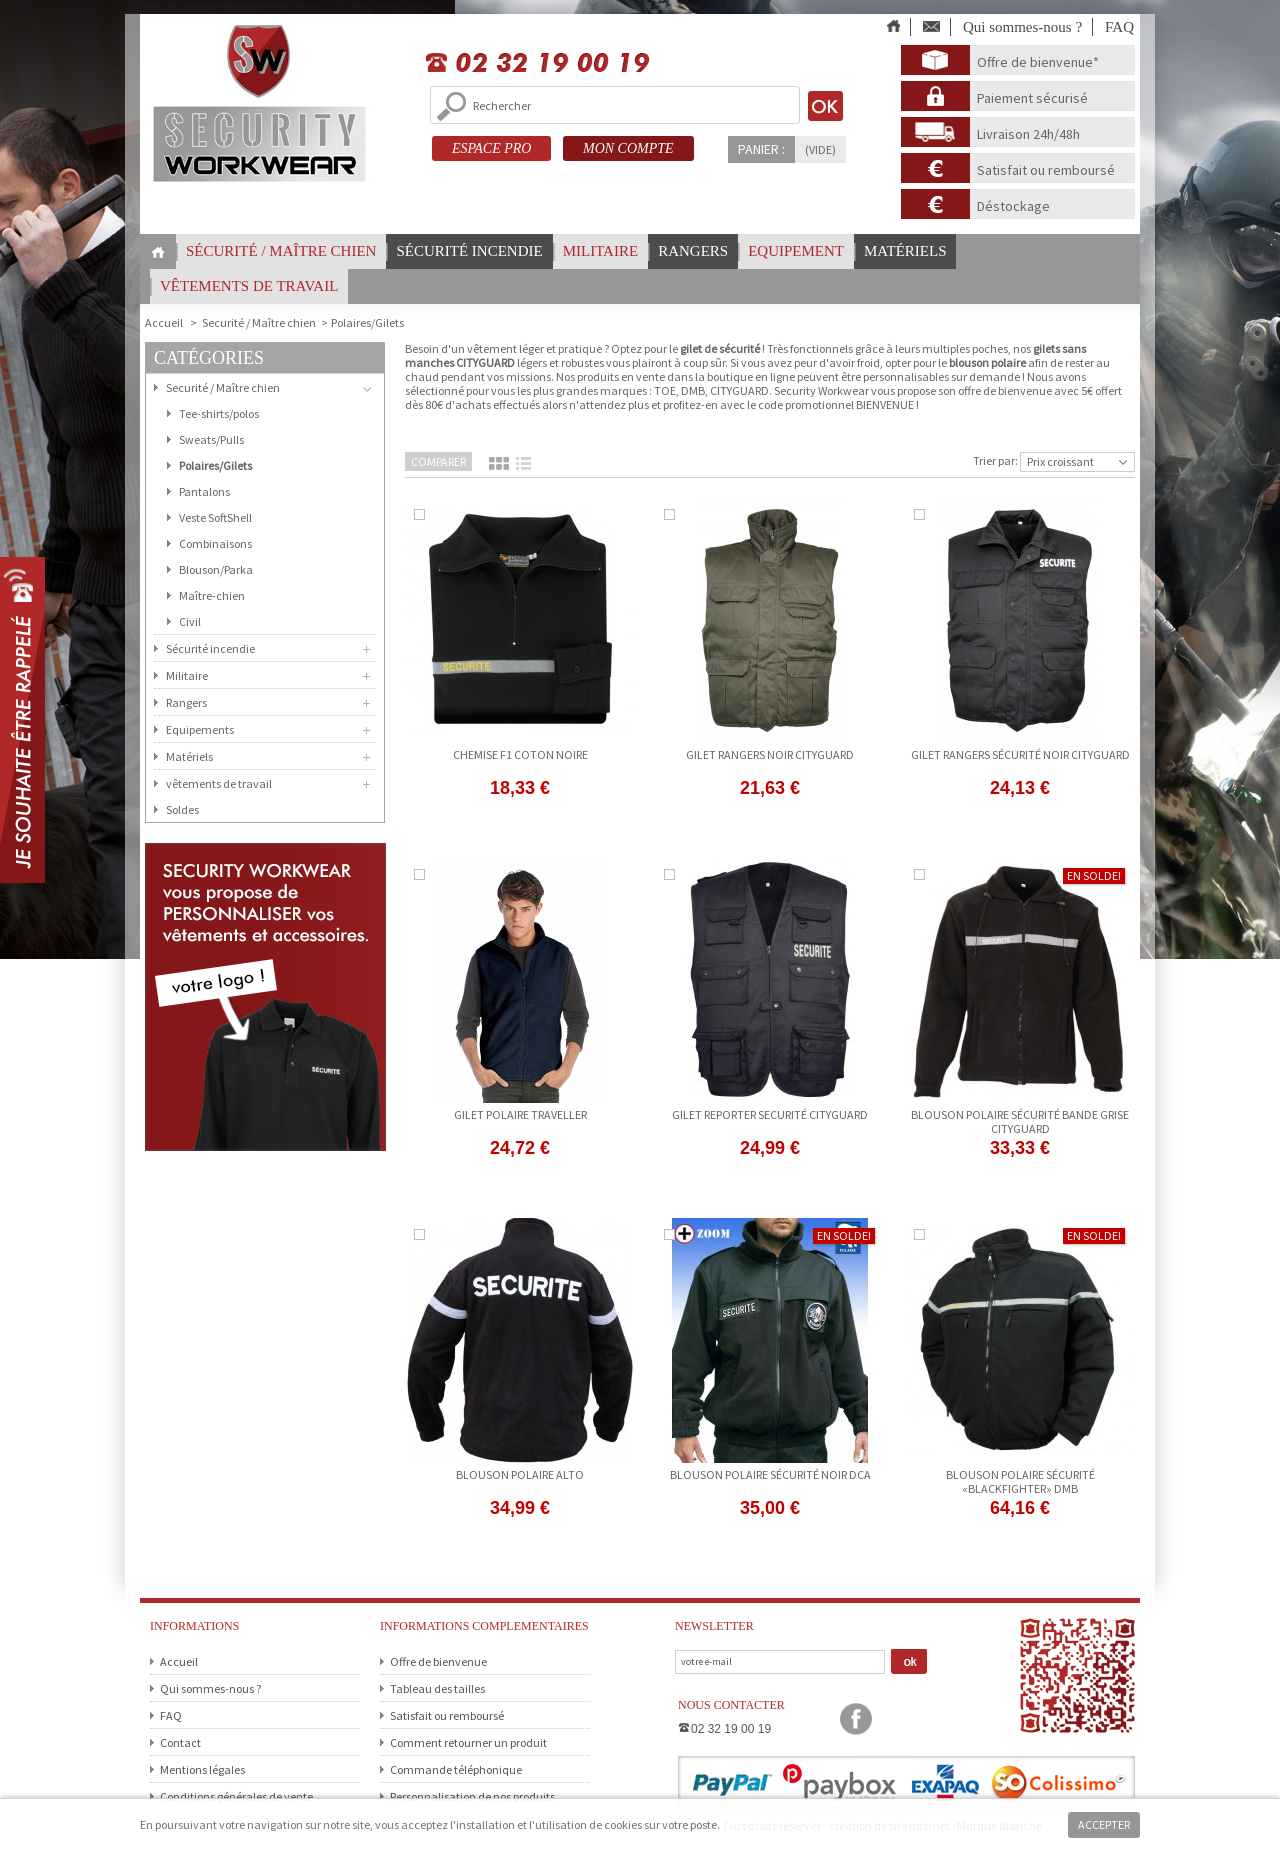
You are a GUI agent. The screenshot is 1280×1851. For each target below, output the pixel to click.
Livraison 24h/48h (1028, 134)
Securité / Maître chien (259, 322)
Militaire (600, 251)
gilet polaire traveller (520, 1114)
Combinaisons (215, 543)
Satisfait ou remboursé (1046, 170)
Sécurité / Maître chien (281, 251)
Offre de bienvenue (438, 1661)
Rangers (693, 251)
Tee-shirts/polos (219, 413)
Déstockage (1013, 206)
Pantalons (204, 491)
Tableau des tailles (437, 1688)
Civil (190, 621)
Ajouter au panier (1020, 812)
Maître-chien (212, 595)
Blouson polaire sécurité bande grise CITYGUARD (1020, 1121)
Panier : (761, 149)
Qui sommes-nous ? (1022, 27)
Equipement (796, 251)
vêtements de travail (249, 286)
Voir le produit (520, 812)
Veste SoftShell (215, 517)
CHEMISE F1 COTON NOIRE (520, 754)
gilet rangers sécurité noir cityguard (1020, 754)
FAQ (1119, 27)
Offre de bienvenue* (1038, 62)
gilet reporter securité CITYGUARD (770, 1114)
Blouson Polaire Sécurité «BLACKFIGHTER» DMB (1020, 1481)
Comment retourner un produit (468, 1742)
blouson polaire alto (520, 1474)
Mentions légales (202, 1769)
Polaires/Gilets (215, 465)
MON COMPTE (628, 148)
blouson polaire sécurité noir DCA (770, 1474)
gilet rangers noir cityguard (770, 754)
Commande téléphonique (456, 1769)
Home (158, 252)
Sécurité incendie (469, 251)
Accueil (179, 1661)
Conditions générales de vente (236, 1796)
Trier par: (995, 460)
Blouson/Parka (216, 569)
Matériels (905, 251)
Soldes (182, 809)
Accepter (1104, 1824)
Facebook (856, 1719)
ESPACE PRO (491, 148)
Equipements (200, 729)
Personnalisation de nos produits (472, 1796)
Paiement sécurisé (1032, 98)
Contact (180, 1742)
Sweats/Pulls (211, 439)
